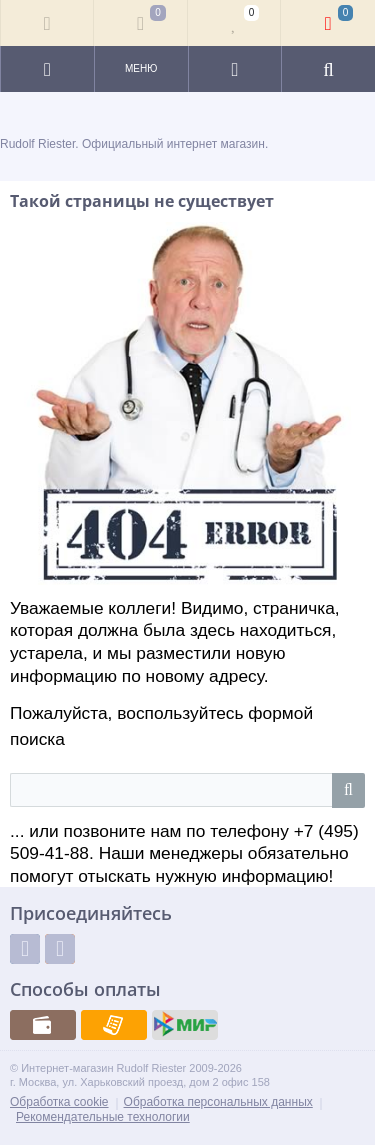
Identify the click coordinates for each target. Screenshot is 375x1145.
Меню (141, 68)
